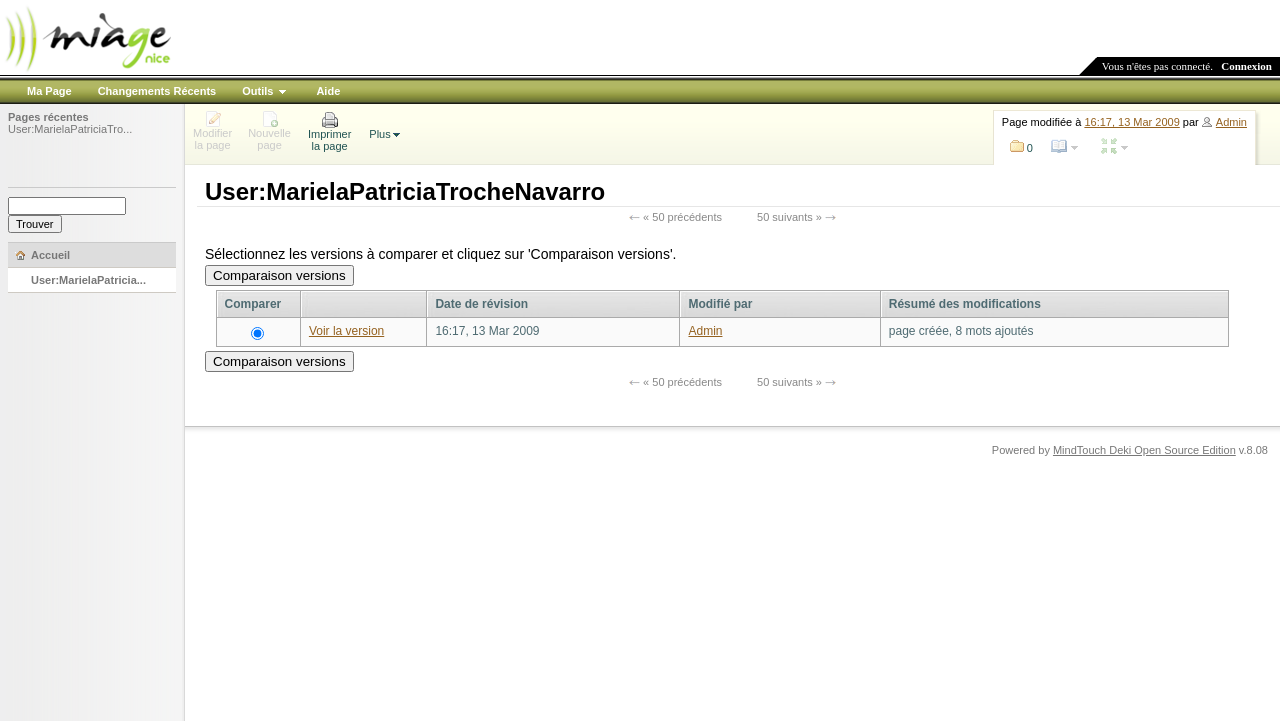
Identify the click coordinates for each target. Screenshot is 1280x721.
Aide (328, 91)
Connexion (1246, 66)
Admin (1231, 122)
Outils (257, 91)
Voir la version (346, 331)
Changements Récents (157, 91)
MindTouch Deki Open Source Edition (1144, 450)
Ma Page (49, 91)
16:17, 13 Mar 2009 (1131, 122)
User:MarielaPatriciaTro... (70, 129)
